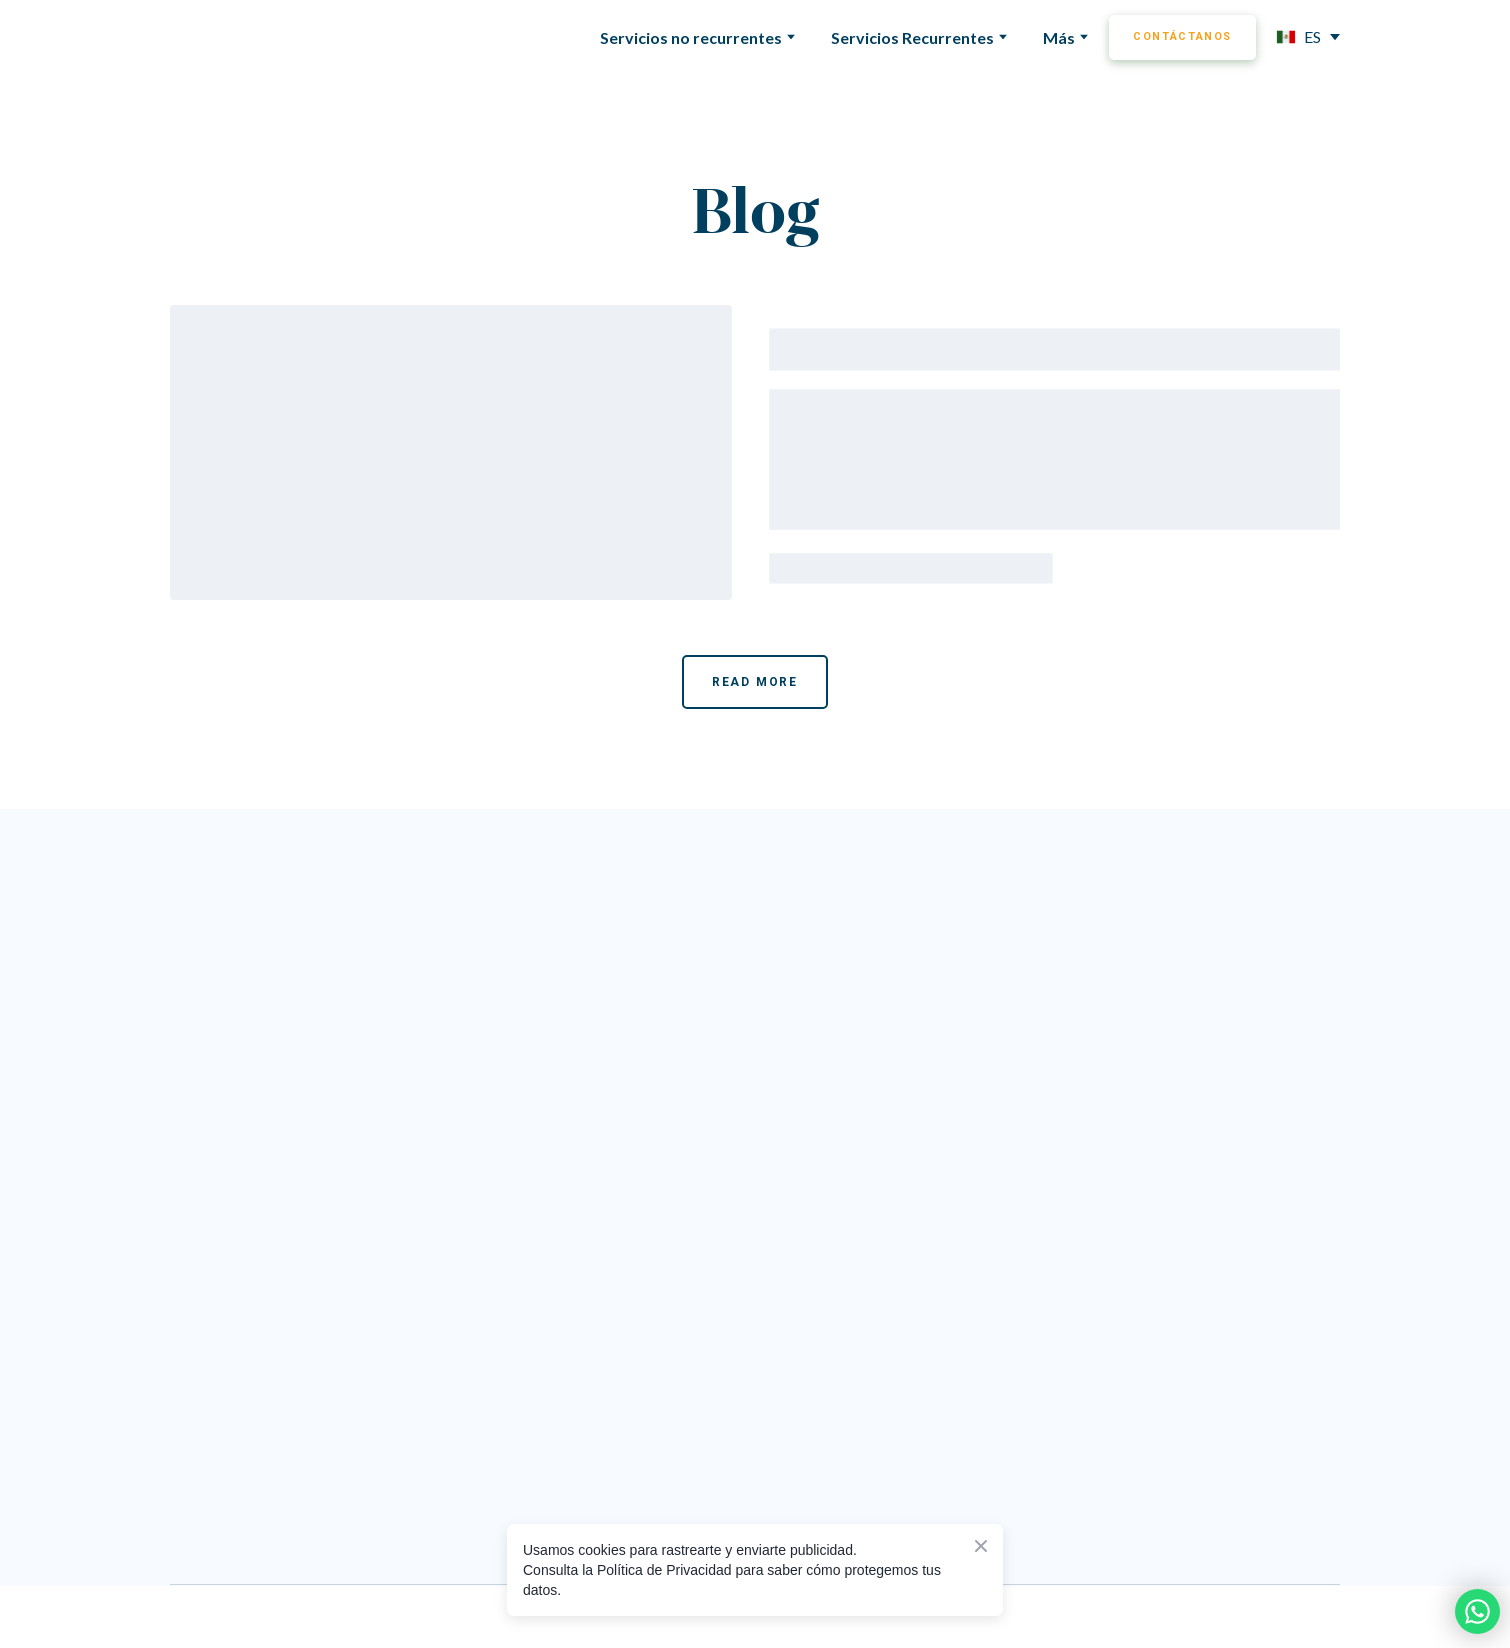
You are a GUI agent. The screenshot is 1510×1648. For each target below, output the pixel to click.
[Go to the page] (691, 920)
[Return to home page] (250, 37)
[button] (1182, 37)
